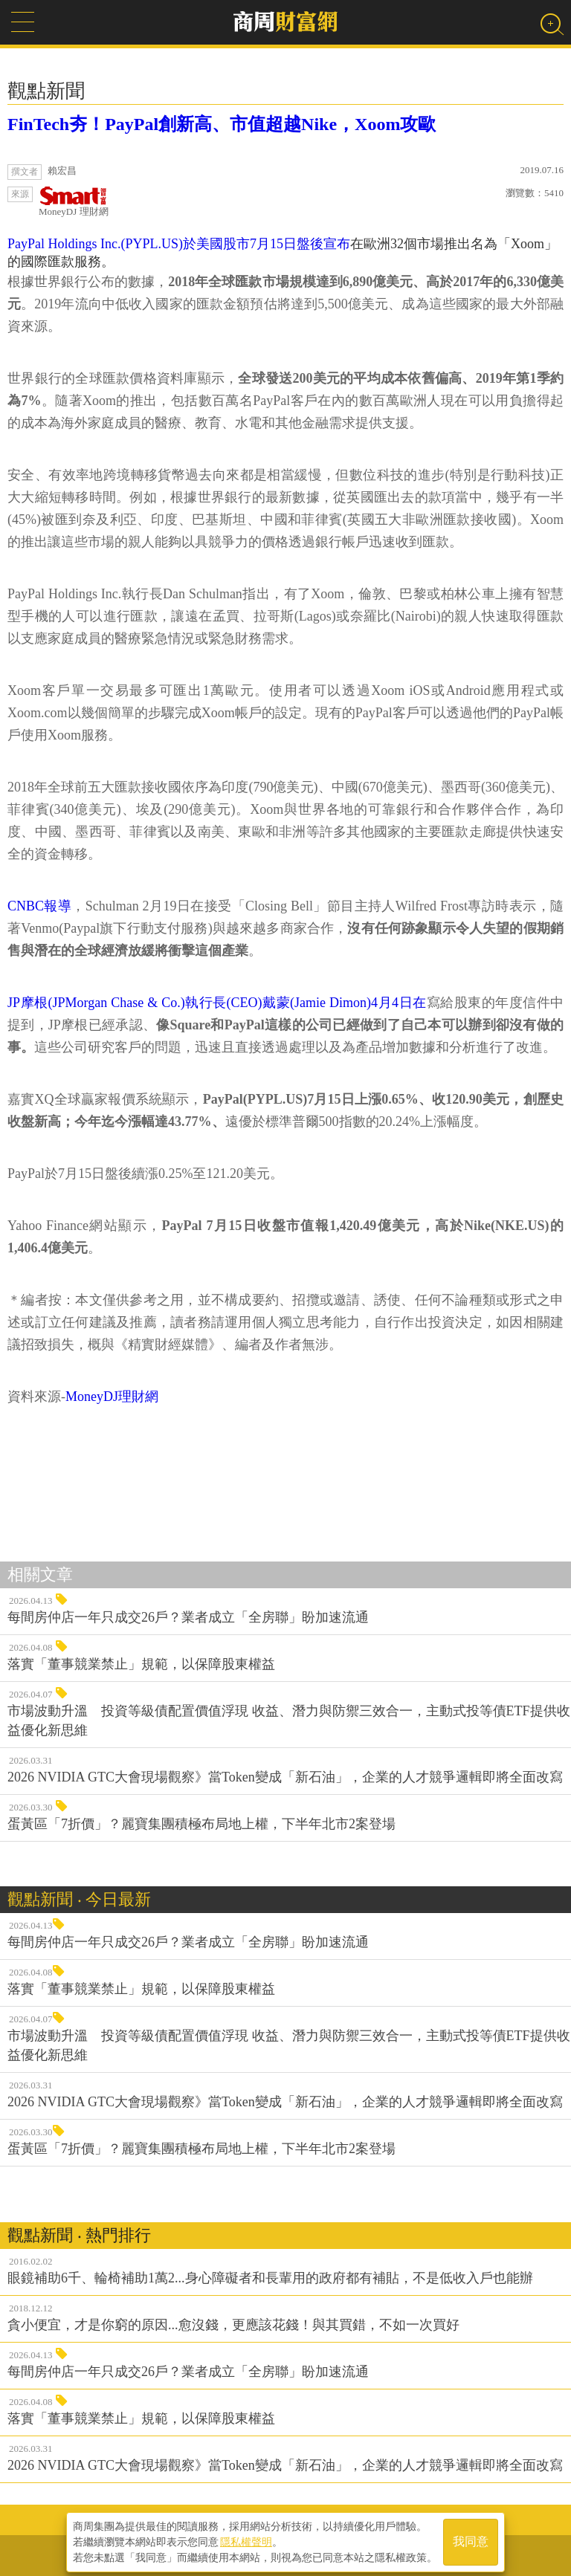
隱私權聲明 (246, 2540)
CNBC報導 (39, 906)
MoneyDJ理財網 (111, 1396)
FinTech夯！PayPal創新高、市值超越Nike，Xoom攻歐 (221, 124)
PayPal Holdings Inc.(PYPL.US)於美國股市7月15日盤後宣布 (178, 243)
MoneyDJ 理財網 (74, 202)
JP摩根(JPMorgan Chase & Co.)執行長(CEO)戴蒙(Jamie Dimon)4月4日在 (217, 1002)
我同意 (470, 2540)
